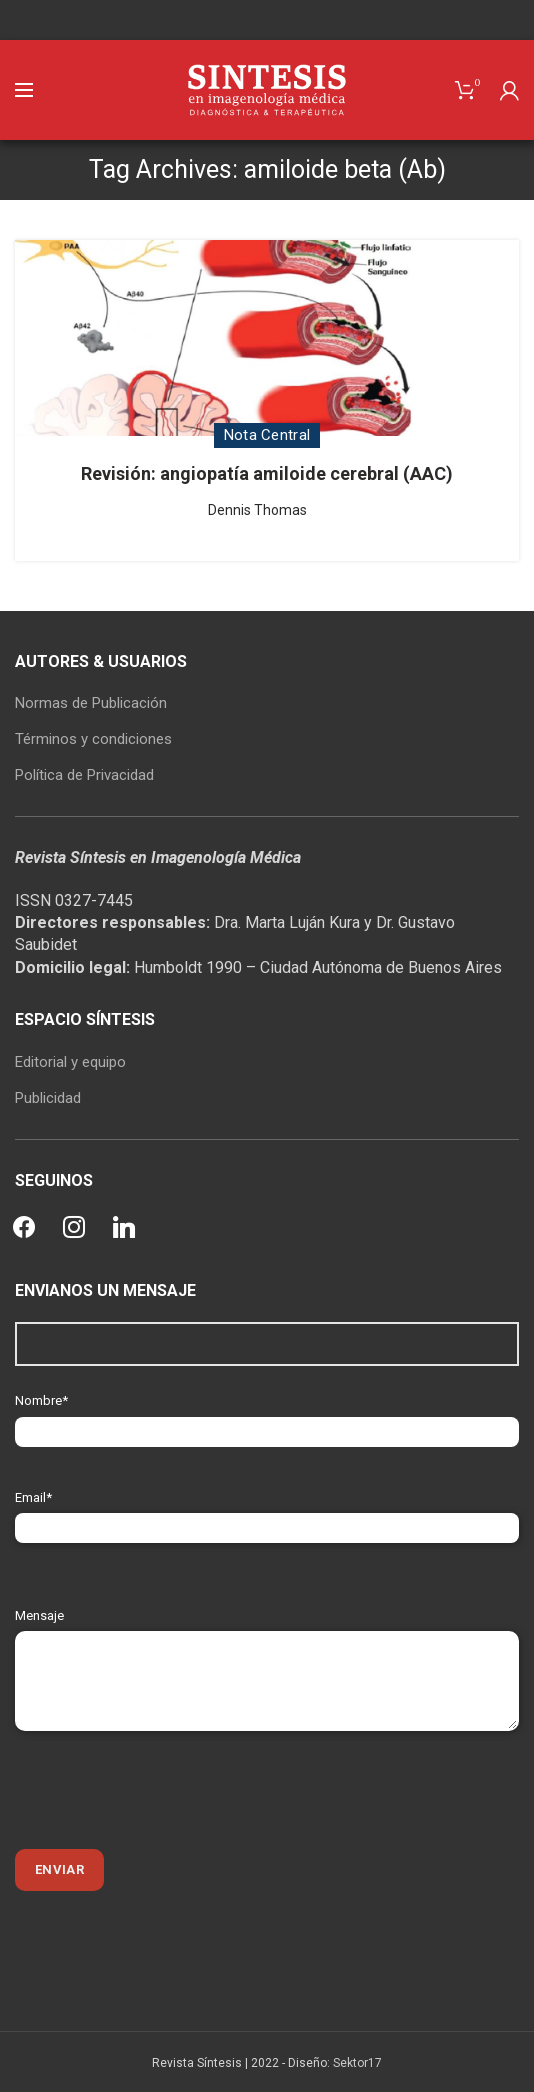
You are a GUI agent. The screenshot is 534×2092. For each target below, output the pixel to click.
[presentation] (167, 1790)
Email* (267, 1512)
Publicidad (48, 1098)
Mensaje (267, 1647)
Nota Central (267, 435)
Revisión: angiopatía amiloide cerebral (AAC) (267, 473)
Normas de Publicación (91, 703)
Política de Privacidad (84, 775)
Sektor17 (357, 2063)
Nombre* (267, 1415)
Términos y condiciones (93, 739)
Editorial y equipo (70, 1062)
